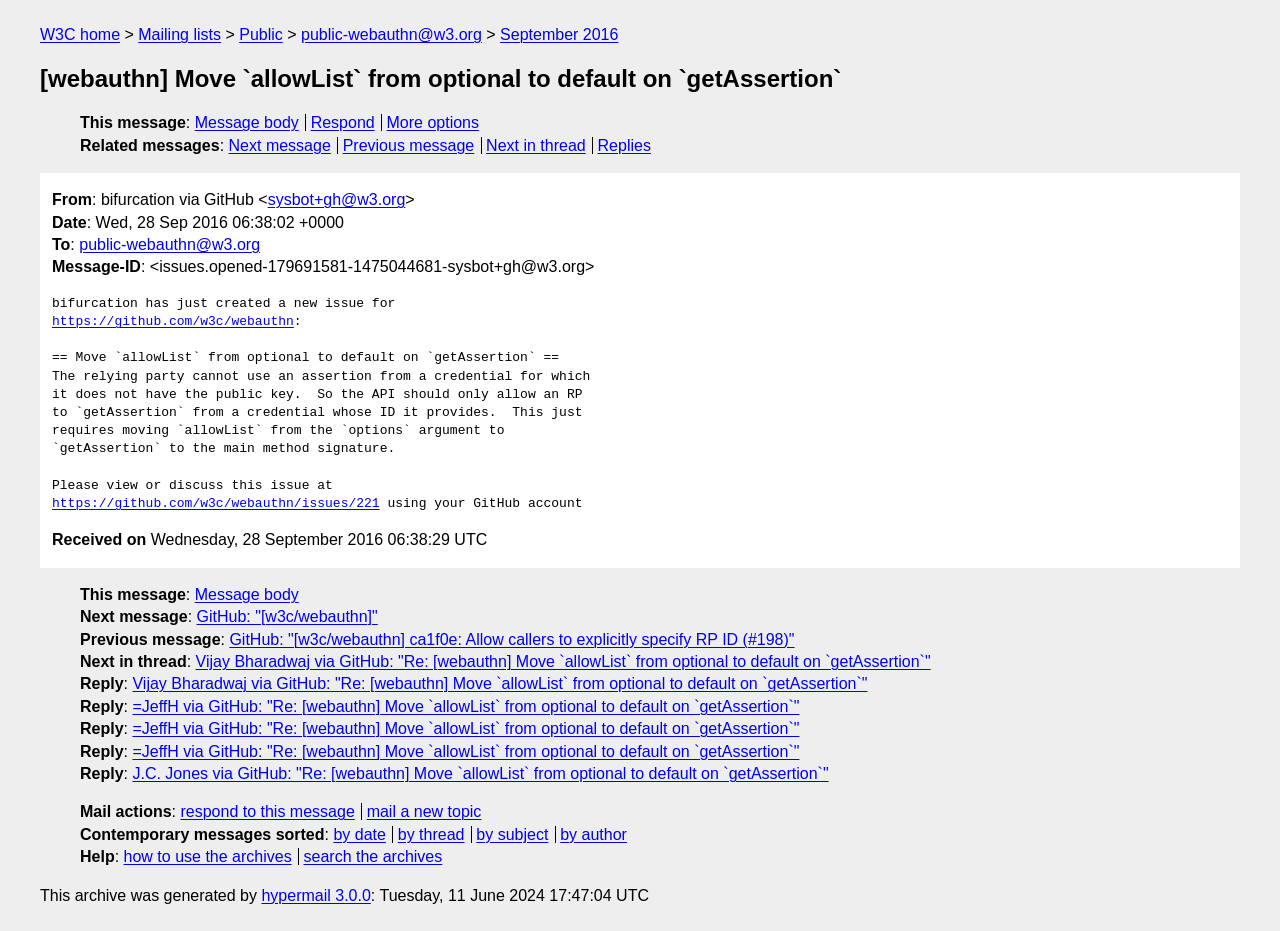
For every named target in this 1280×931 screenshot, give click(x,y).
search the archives (373, 856)
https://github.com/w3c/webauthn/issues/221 (216, 504)
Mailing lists (179, 34)
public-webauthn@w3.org (391, 34)
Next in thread (536, 145)
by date (359, 834)
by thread (431, 834)
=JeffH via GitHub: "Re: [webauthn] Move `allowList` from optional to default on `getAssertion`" (465, 706)
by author (593, 834)
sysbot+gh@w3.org (337, 199)
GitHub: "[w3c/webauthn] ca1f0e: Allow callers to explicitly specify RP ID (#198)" (511, 639)
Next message (280, 145)
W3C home (80, 34)
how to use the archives (208, 856)
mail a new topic (424, 811)
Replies (624, 145)
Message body (247, 122)
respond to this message (267, 811)
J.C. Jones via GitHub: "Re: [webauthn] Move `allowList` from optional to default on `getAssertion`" (480, 773)
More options (433, 122)
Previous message (409, 145)
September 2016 (559, 34)
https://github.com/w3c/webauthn (173, 322)
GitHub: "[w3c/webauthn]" (287, 616)
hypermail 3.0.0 (315, 895)
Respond (343, 122)
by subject (512, 834)
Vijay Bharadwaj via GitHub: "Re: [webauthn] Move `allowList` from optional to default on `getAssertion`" (563, 661)
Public (261, 34)
